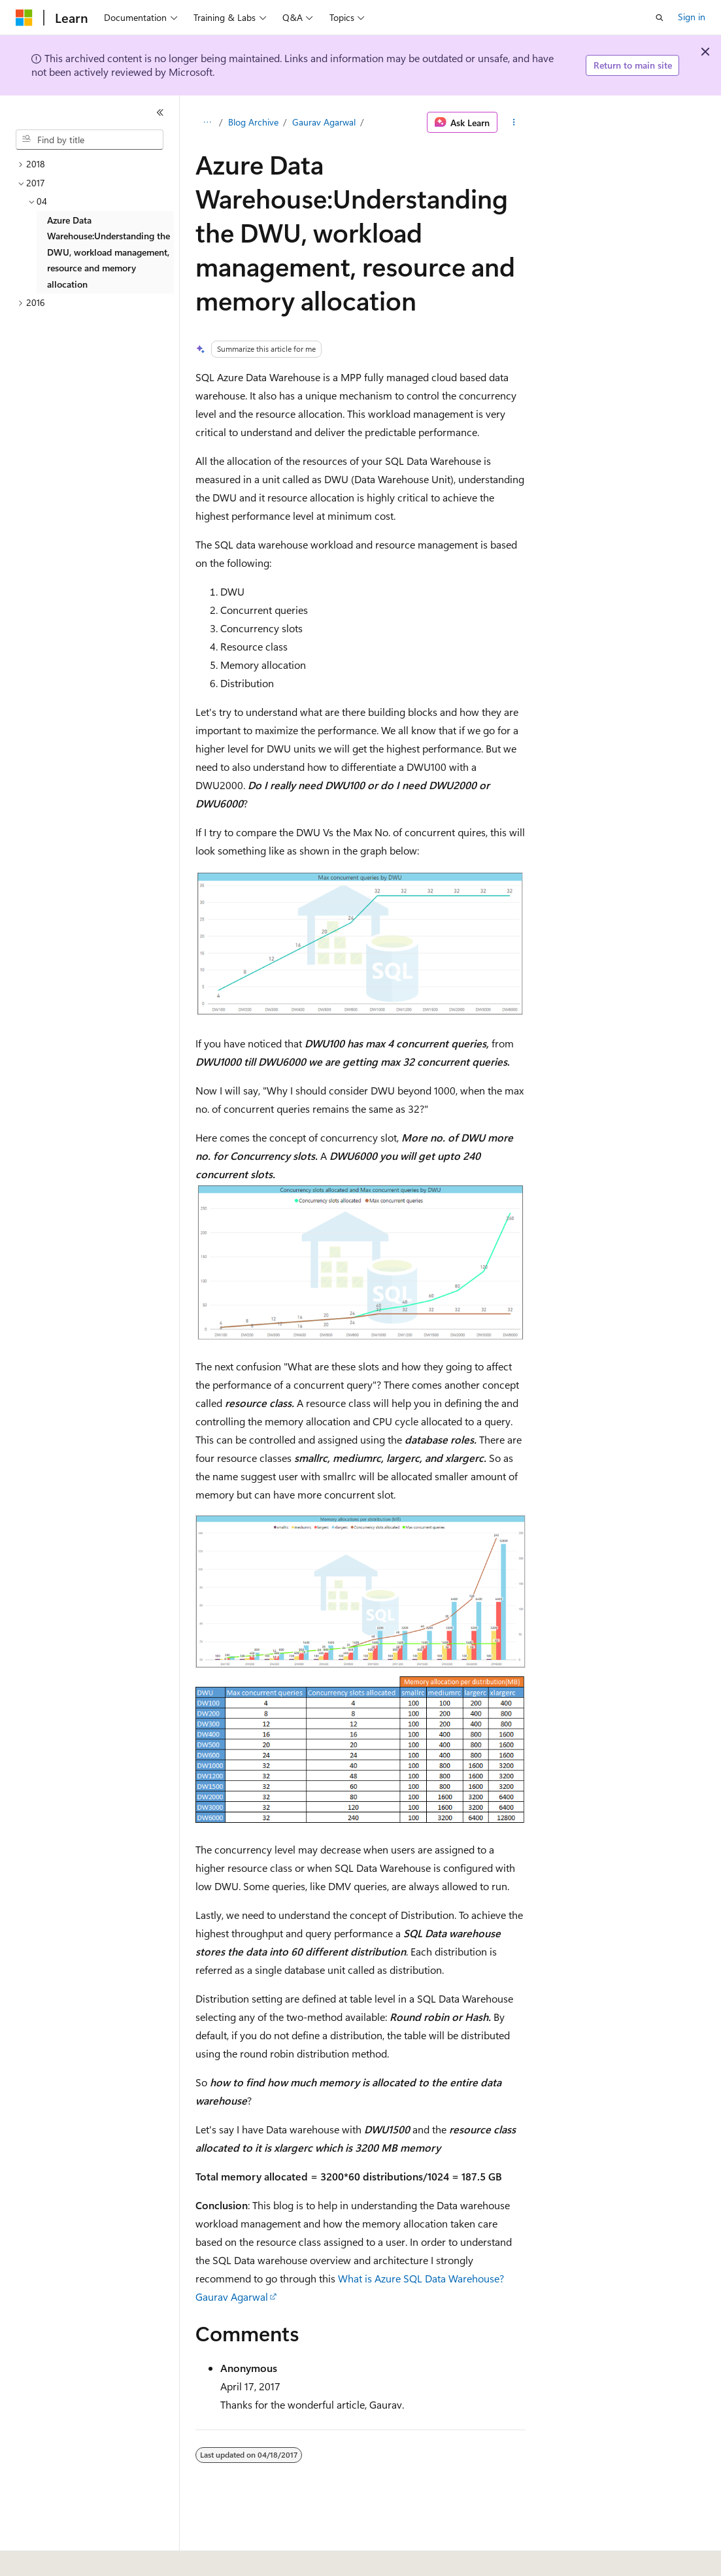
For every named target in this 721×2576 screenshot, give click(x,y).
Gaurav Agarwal (324, 122)
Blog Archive (253, 122)
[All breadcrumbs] (206, 122)
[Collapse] (160, 112)
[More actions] (514, 122)
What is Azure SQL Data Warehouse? (421, 2278)
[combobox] (89, 139)
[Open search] (659, 17)
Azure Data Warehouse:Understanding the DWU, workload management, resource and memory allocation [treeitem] (108, 252)
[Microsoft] (24, 17)
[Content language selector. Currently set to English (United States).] (75, 2557)
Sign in (691, 16)
